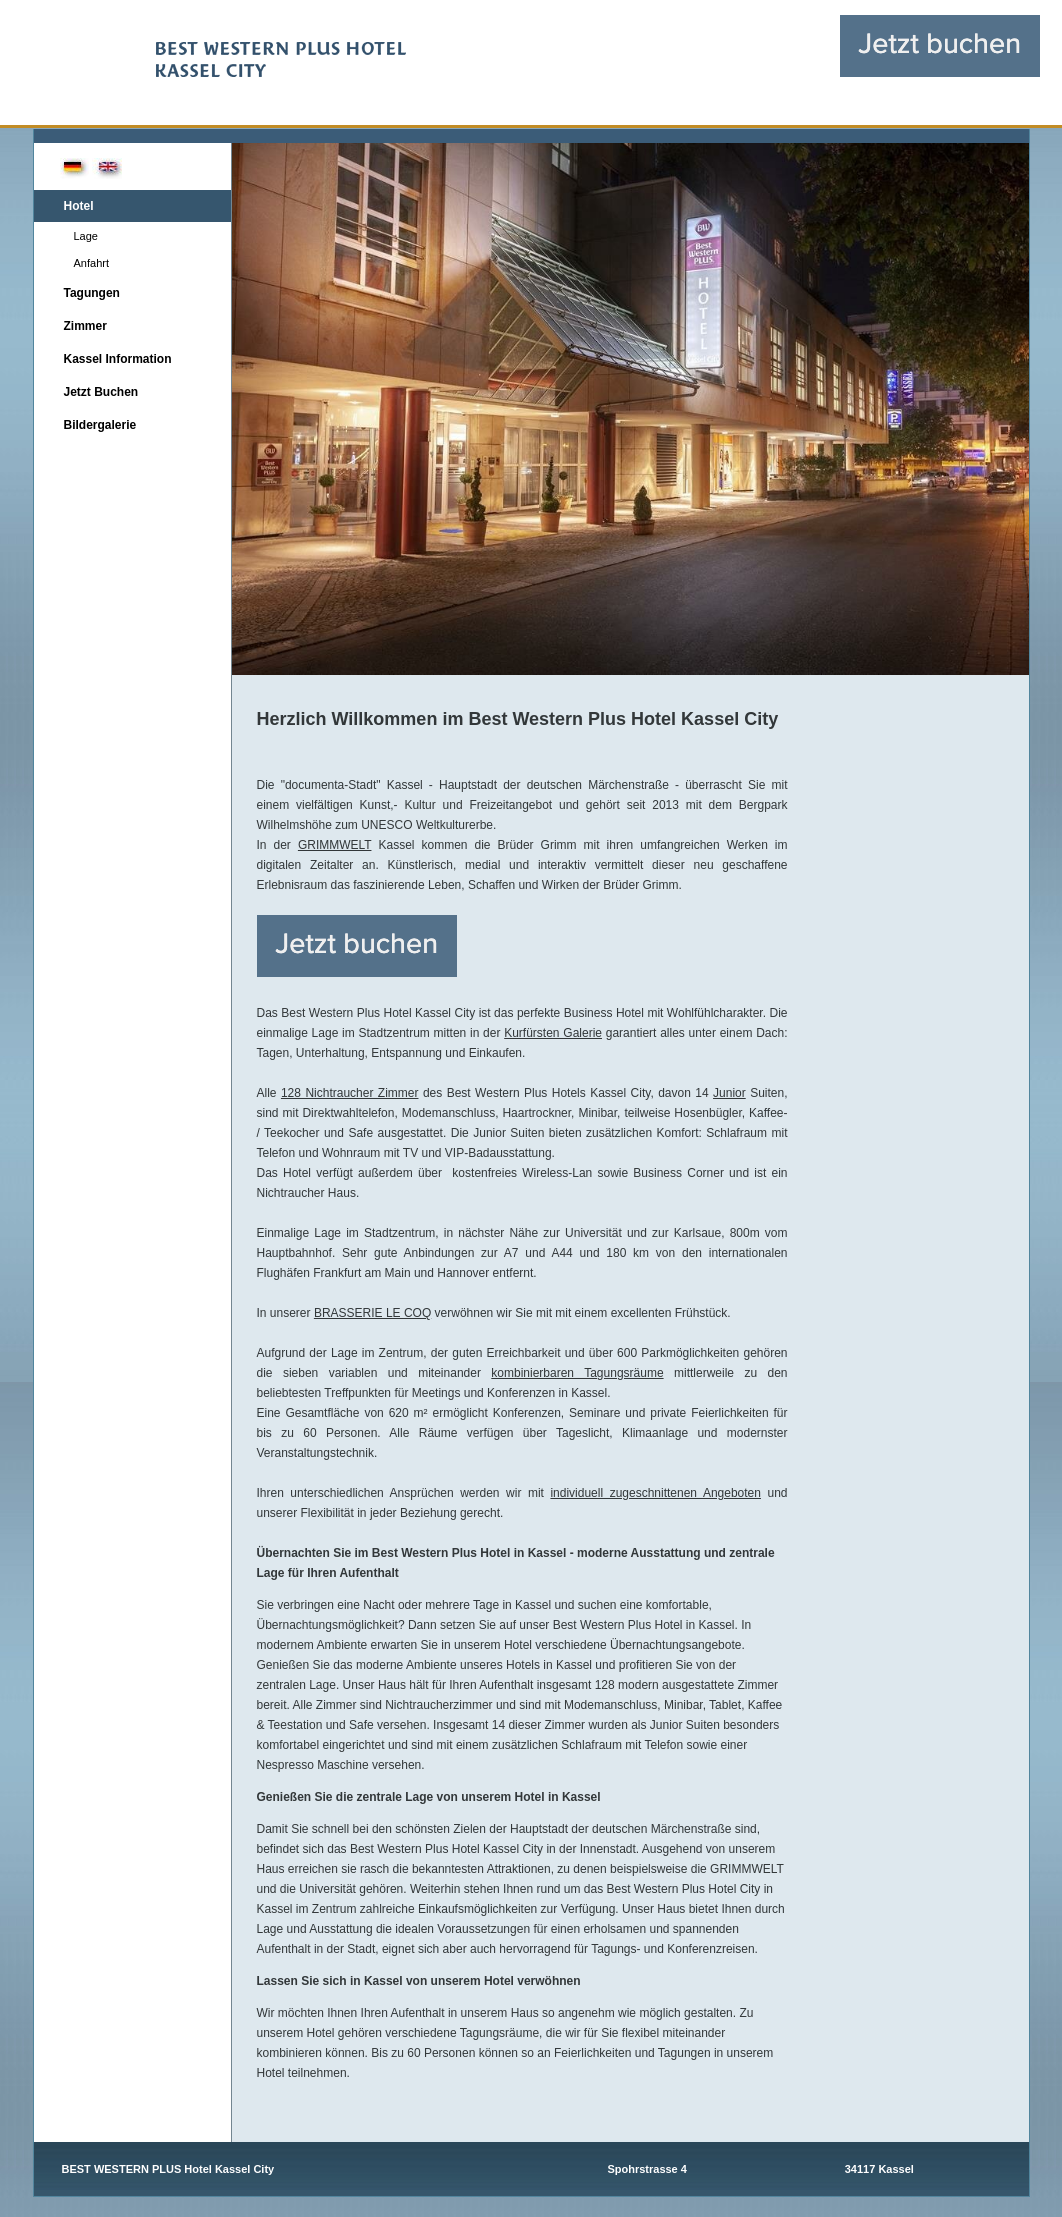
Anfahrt (91, 263)
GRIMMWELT (335, 845)
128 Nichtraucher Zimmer (350, 1093)
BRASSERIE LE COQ (372, 1313)
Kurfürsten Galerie (553, 1033)
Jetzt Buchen (101, 392)
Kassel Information (118, 359)
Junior (729, 1093)
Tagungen (92, 293)
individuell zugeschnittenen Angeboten (655, 1493)
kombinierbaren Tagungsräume (577, 1373)
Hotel (79, 206)
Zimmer (85, 326)
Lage (86, 236)
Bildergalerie (100, 425)
